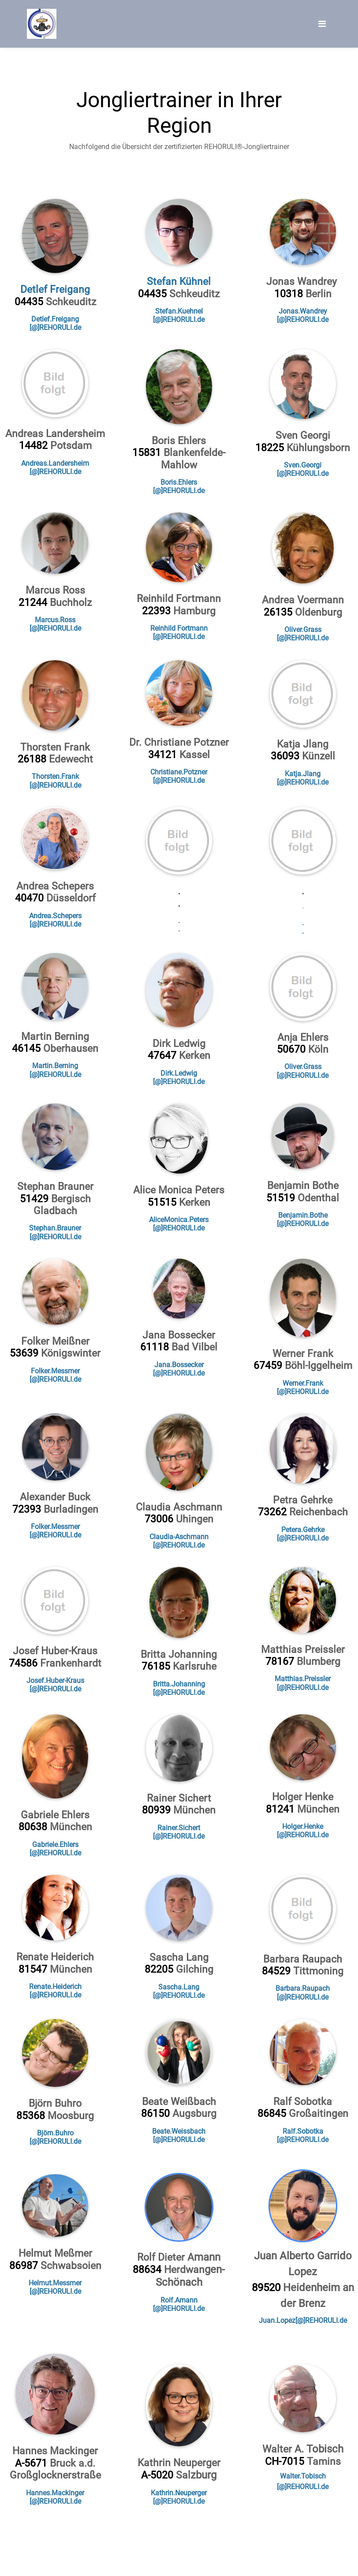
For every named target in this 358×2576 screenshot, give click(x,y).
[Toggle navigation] (322, 24)
